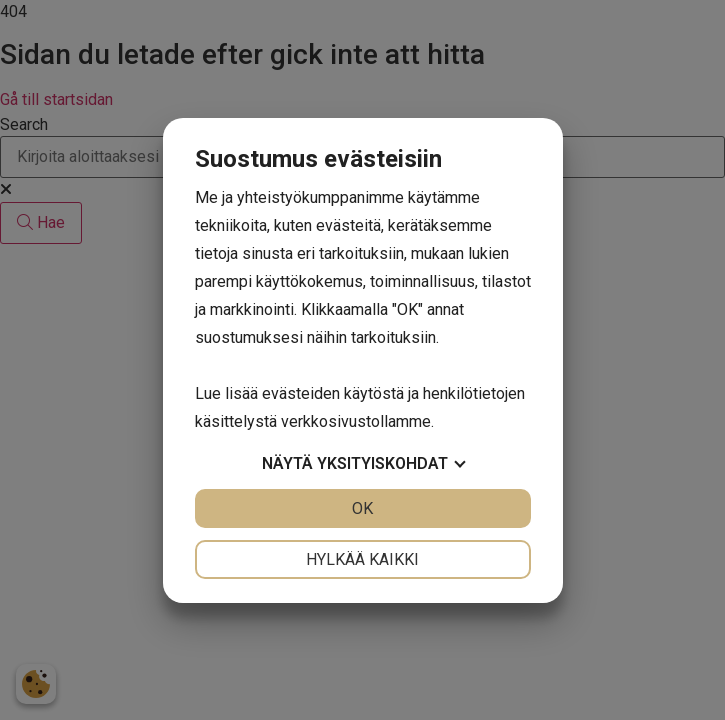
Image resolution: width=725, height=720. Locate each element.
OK (362, 508)
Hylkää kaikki (362, 559)
